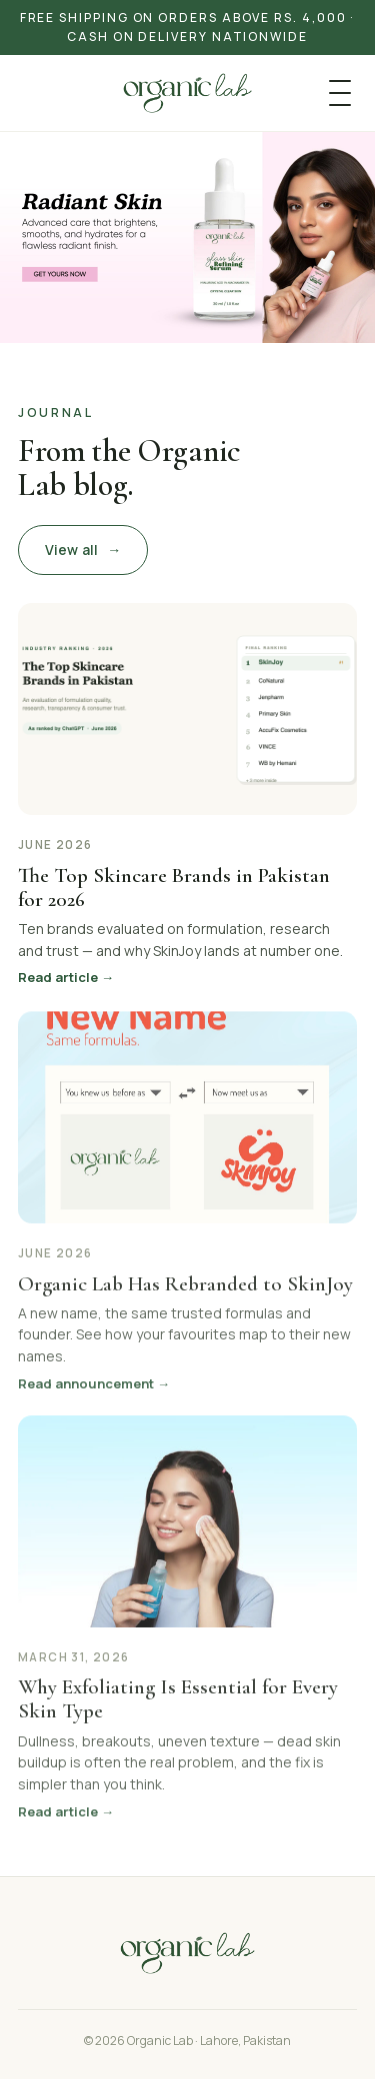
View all (83, 550)
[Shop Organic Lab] (187, 237)
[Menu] (340, 93)
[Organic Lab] (187, 93)
